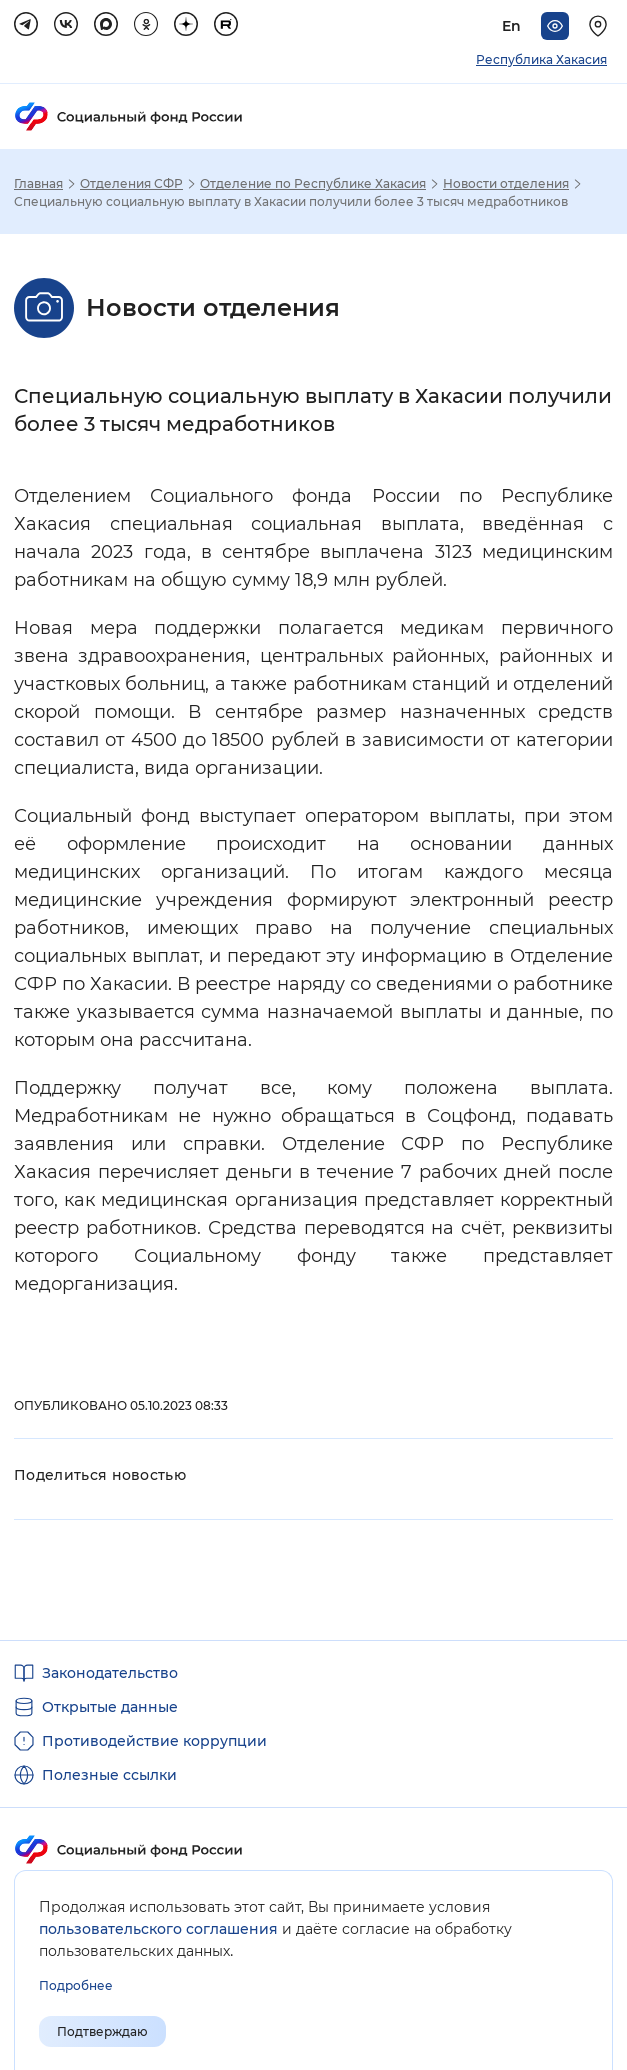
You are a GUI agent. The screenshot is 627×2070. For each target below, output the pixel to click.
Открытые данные (110, 1707)
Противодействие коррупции (154, 1741)
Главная (38, 184)
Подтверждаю (102, 2031)
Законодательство (110, 1673)
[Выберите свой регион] (601, 26)
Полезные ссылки (109, 1775)
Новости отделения (506, 184)
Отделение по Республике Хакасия (313, 184)
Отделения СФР (131, 184)
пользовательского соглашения (158, 1929)
